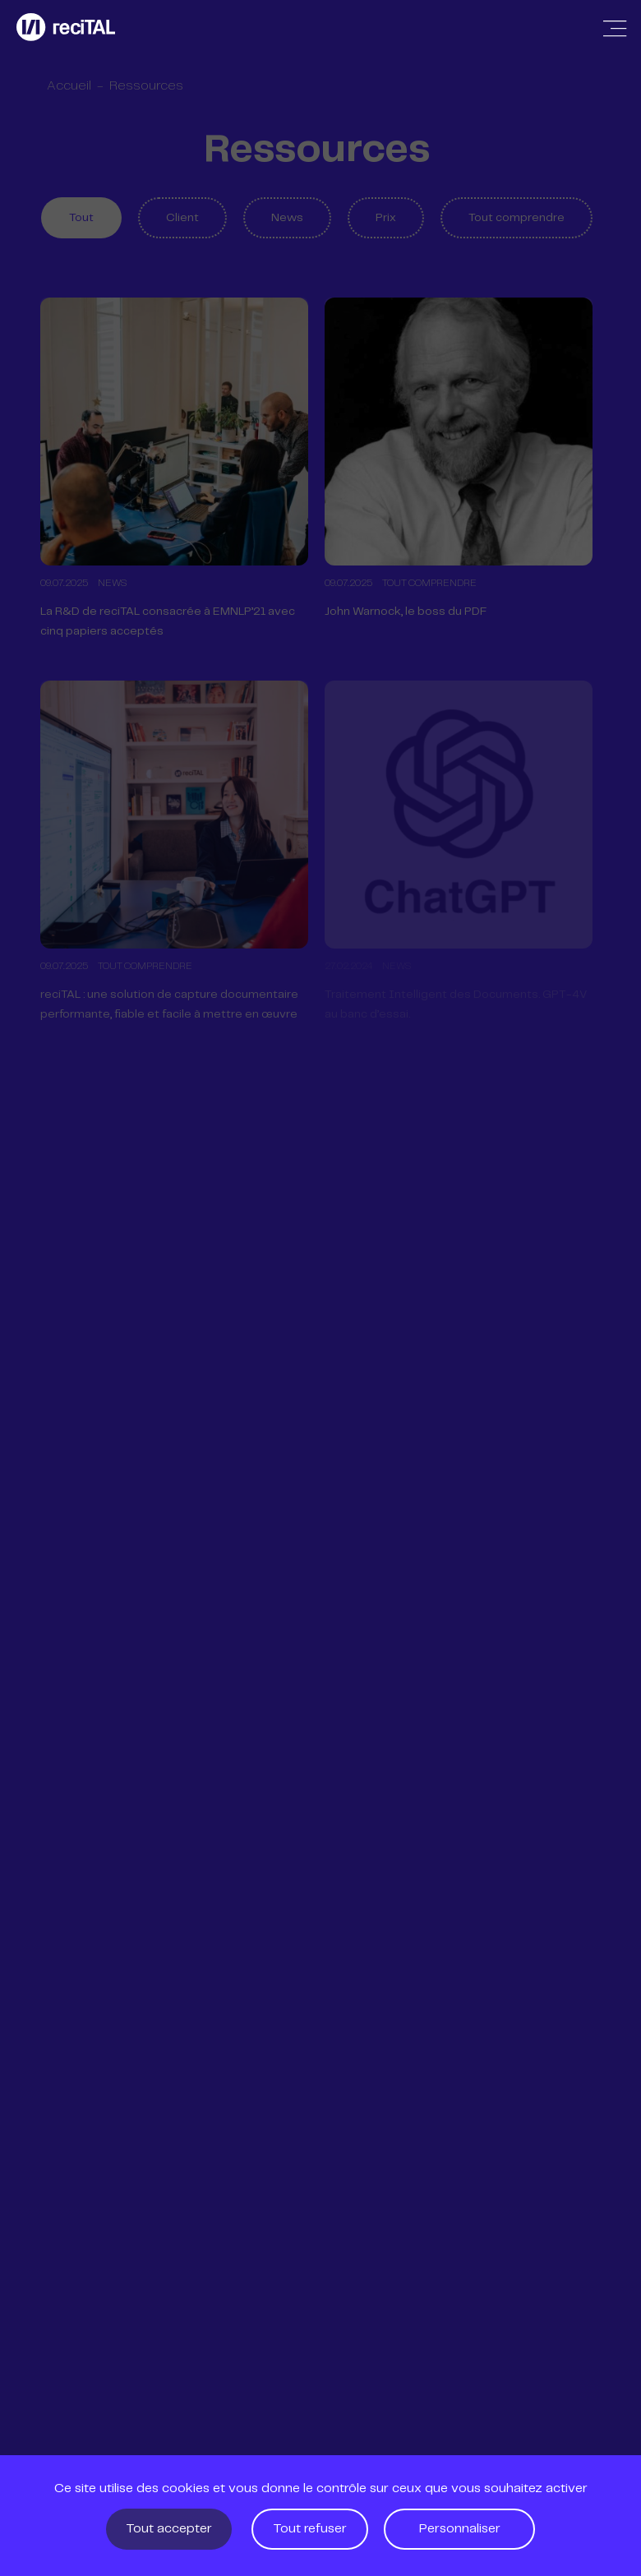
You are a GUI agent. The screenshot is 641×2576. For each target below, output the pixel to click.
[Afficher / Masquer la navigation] (615, 29)
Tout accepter (169, 2529)
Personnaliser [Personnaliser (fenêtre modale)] (459, 2529)
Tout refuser (310, 2529)
